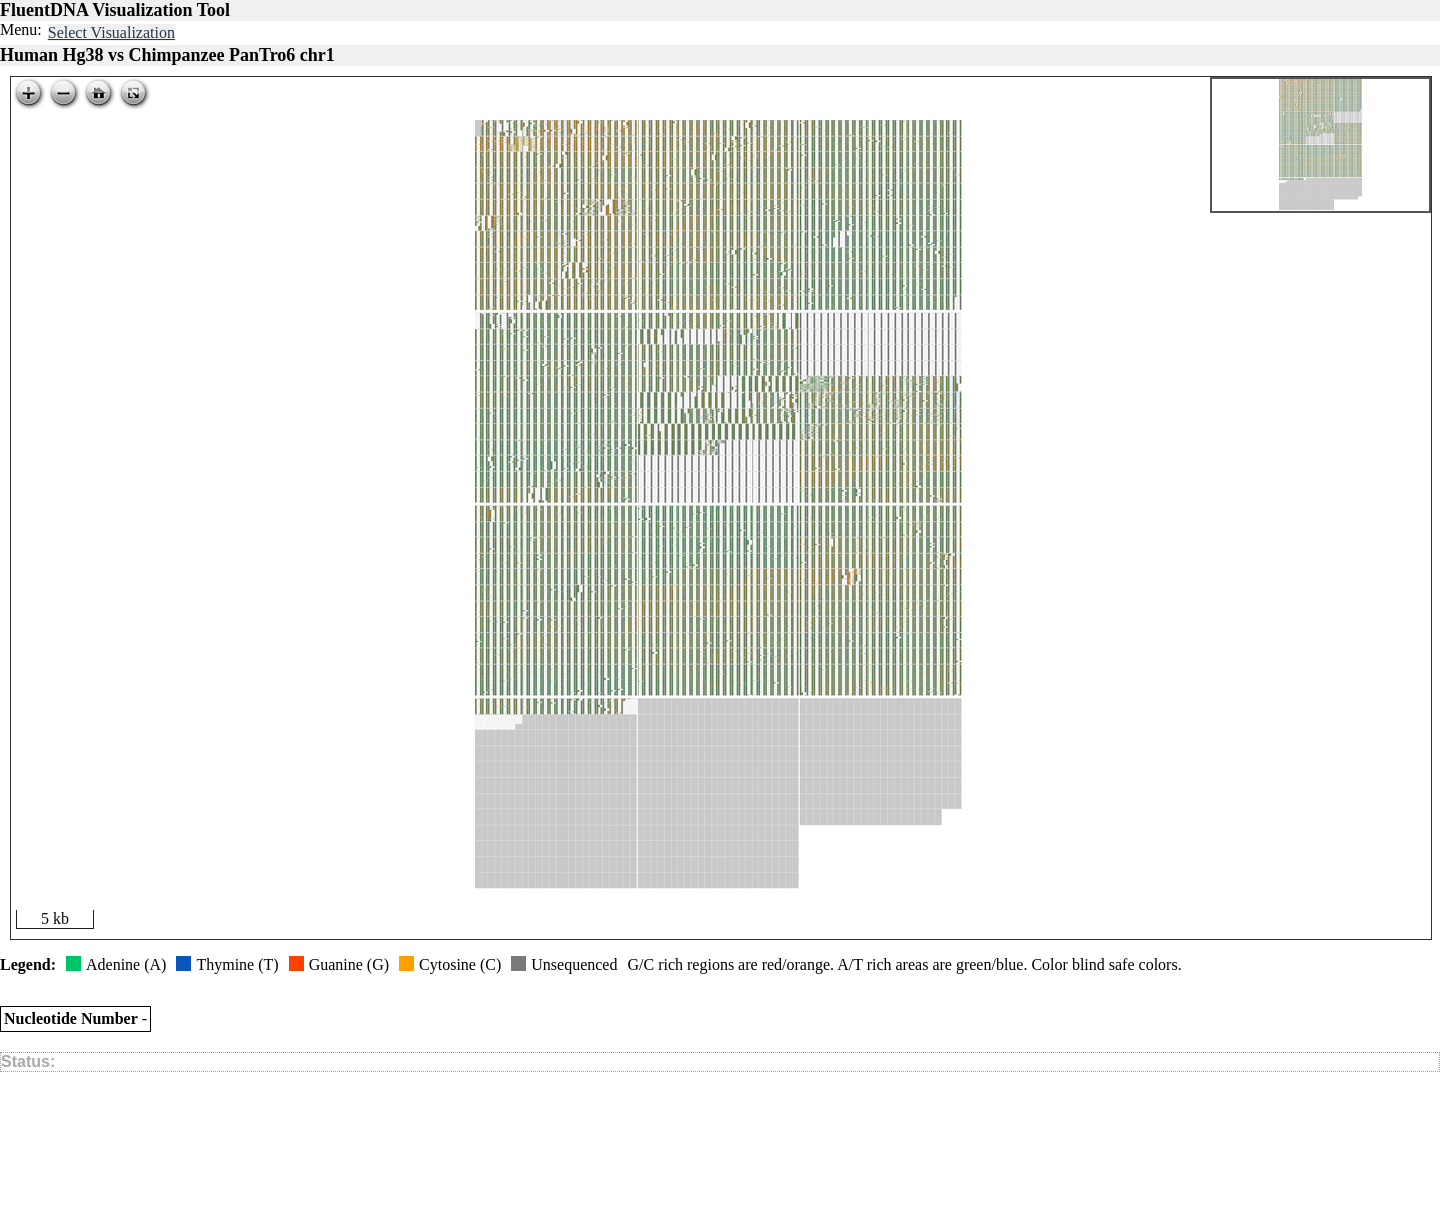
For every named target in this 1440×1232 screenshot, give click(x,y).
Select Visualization (111, 32)
